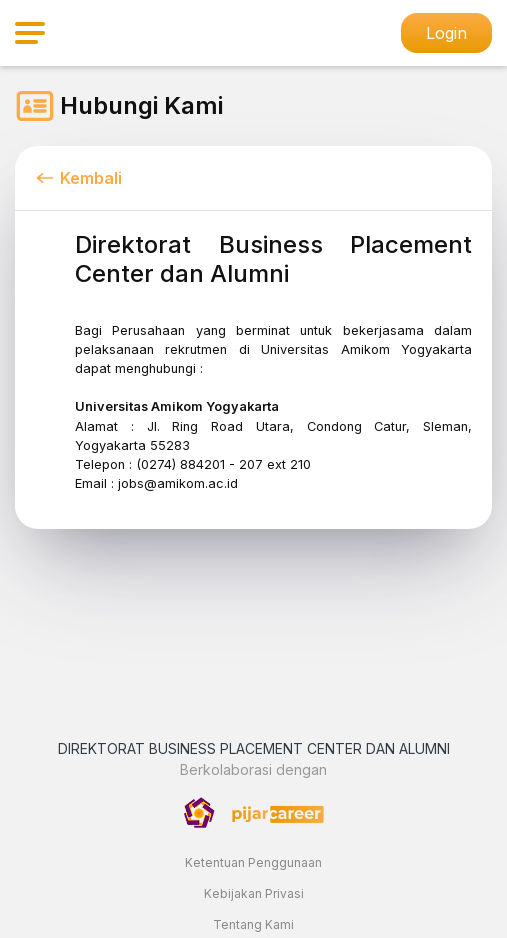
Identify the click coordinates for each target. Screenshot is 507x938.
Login (446, 33)
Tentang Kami (253, 924)
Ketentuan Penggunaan (253, 862)
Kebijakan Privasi (254, 893)
